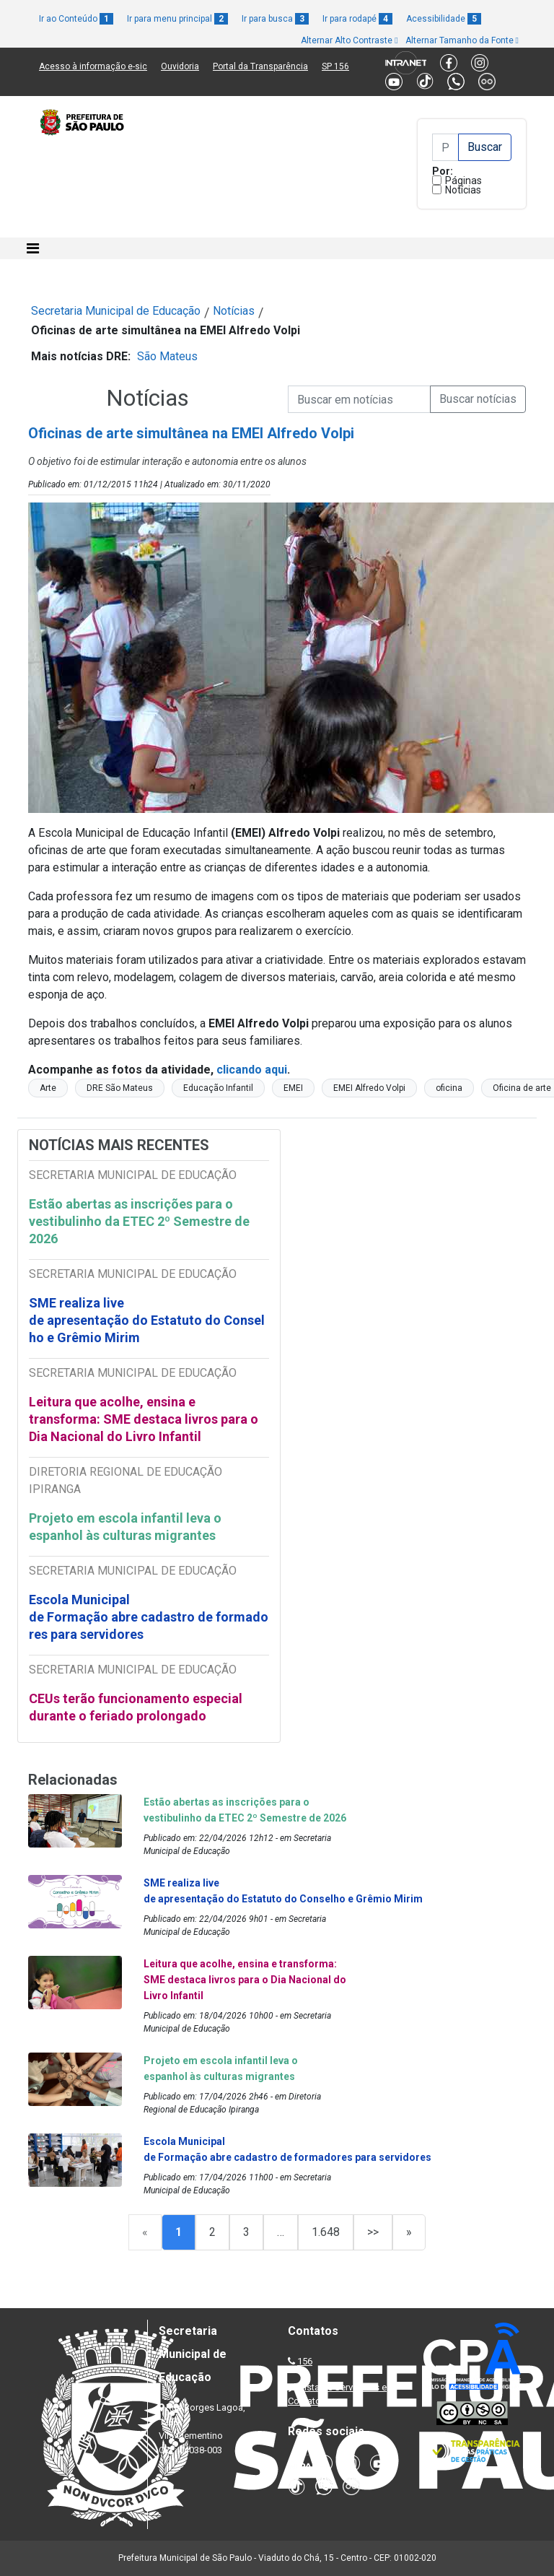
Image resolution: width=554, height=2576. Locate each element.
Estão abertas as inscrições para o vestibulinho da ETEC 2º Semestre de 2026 (139, 1221)
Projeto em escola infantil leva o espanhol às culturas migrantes (125, 1526)
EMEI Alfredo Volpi (369, 1088)
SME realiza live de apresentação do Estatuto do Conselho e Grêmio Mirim (147, 1320)
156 (304, 2361)
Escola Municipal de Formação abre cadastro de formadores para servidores (148, 1617)
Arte (48, 1088)
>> (373, 2232)
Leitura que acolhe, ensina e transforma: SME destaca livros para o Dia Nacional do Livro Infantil (143, 1419)
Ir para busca (275, 19)
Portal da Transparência (260, 66)
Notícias (463, 190)
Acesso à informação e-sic (93, 66)
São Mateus (167, 356)
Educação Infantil (218, 1088)
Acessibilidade (443, 19)
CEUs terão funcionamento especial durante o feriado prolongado (135, 1707)
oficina (449, 1088)
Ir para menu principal (177, 19)
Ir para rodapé (357, 19)
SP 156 (335, 66)
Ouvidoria (180, 66)
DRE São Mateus (120, 1088)
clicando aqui (250, 1069)
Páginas (463, 180)
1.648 (326, 2232)
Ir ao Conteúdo (76, 19)
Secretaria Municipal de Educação (116, 311)
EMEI (293, 1088)
